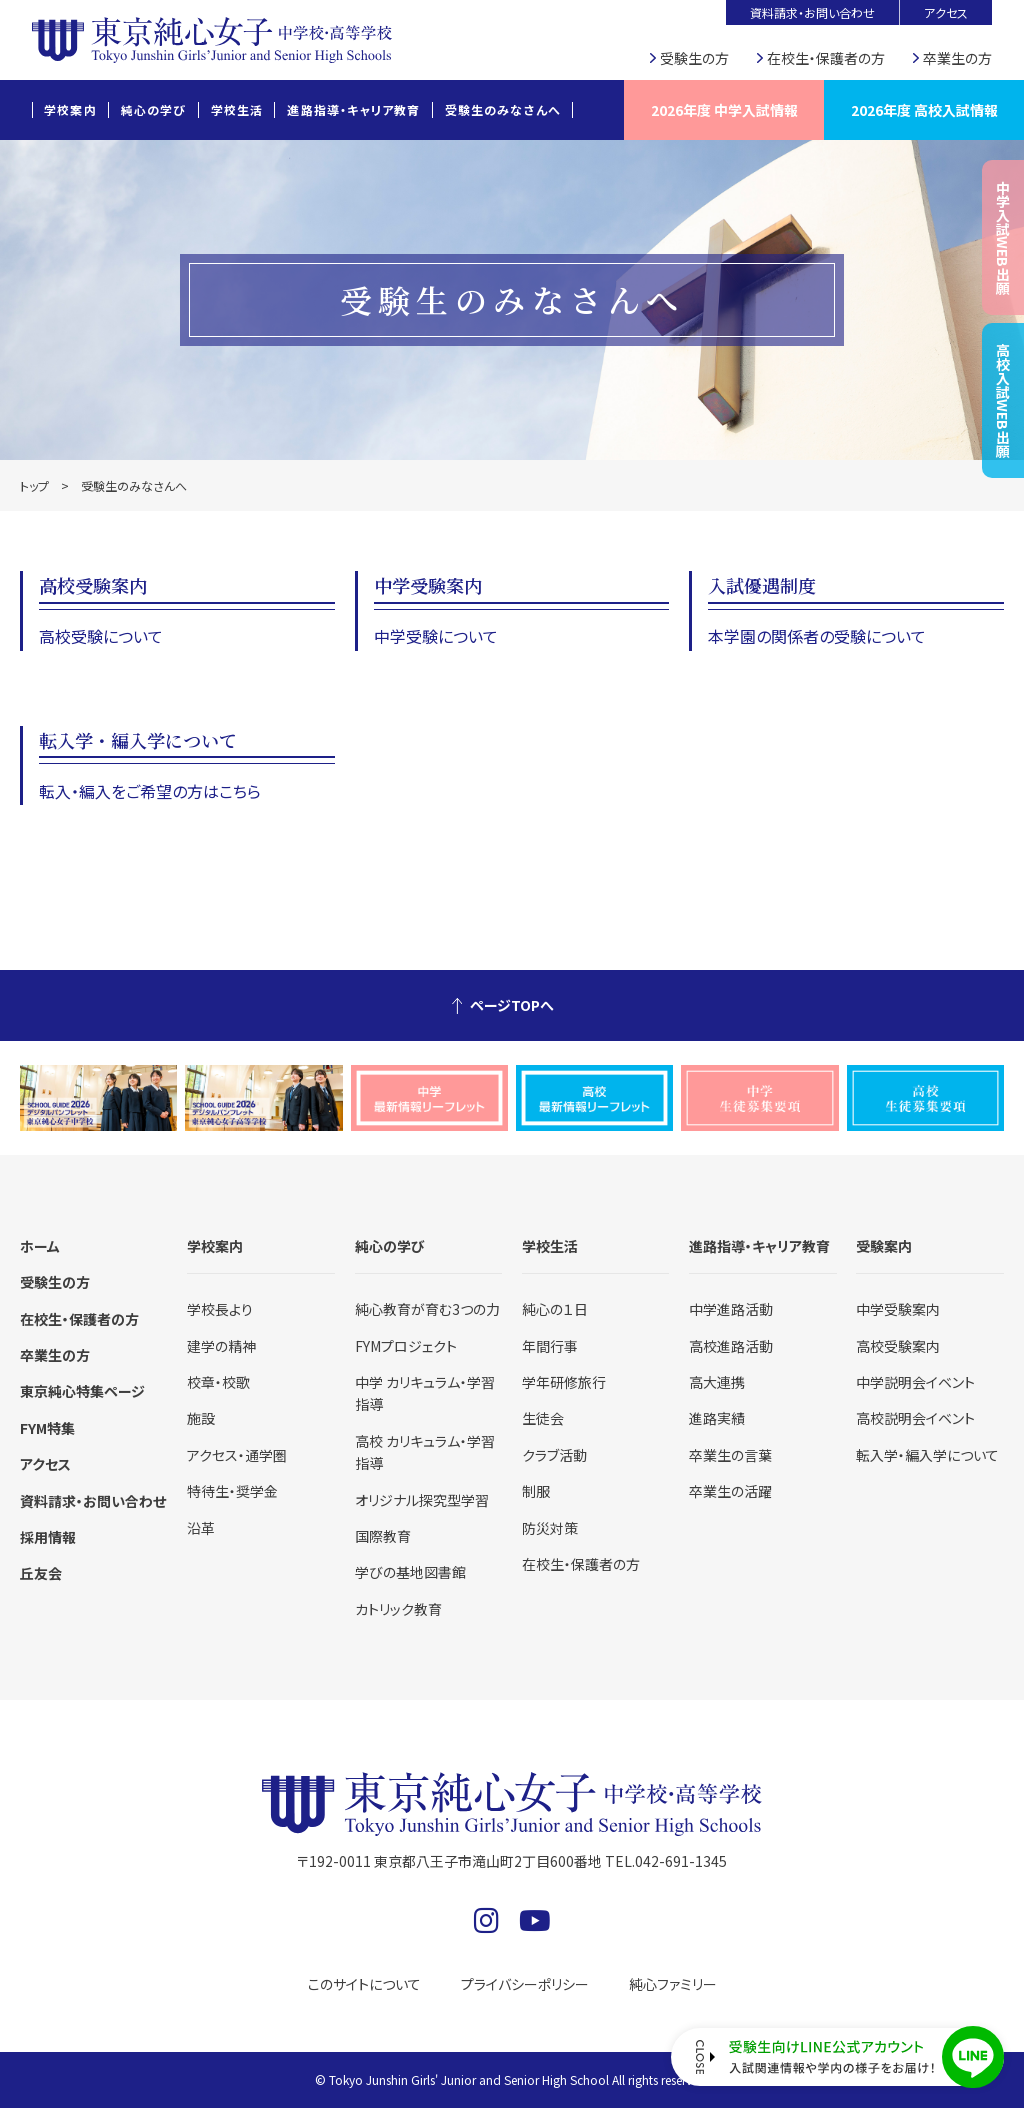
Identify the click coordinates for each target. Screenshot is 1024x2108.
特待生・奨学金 (232, 1491)
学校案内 (70, 109)
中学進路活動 (731, 1309)
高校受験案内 (898, 1346)
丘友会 (41, 1573)
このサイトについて (364, 1984)
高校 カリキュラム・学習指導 (425, 1452)
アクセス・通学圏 (237, 1455)
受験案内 (884, 1246)
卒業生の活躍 (730, 1491)
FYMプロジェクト (406, 1346)
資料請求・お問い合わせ (812, 12)
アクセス (946, 12)
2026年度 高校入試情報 (924, 110)
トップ (34, 485)
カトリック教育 (398, 1609)
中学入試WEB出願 (1003, 237)
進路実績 (717, 1418)
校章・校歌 (218, 1382)
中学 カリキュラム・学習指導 (425, 1393)
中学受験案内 (898, 1309)
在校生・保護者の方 (826, 58)
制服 (536, 1491)
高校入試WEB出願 (1003, 400)
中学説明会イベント (915, 1382)
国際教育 (383, 1536)
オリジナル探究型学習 (422, 1500)
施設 (201, 1418)
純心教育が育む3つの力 (427, 1309)
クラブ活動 (554, 1455)
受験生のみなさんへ (503, 109)
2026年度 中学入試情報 (724, 110)
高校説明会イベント (915, 1418)
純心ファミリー (673, 1984)
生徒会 (543, 1418)
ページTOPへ (512, 1005)
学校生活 (237, 109)
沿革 (201, 1528)
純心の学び (154, 109)
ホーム (40, 1246)
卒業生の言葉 (730, 1455)
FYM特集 (47, 1428)
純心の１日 (555, 1309)
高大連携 (717, 1382)
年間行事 (550, 1346)
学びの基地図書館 (410, 1572)
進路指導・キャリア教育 (353, 109)
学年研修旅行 (564, 1382)
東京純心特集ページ (82, 1391)
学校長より (220, 1309)
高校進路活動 (731, 1346)
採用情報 (48, 1537)
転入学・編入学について (927, 1455)
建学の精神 (221, 1346)
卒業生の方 (957, 58)
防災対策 (550, 1528)
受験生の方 (694, 58)
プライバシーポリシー (525, 1984)
